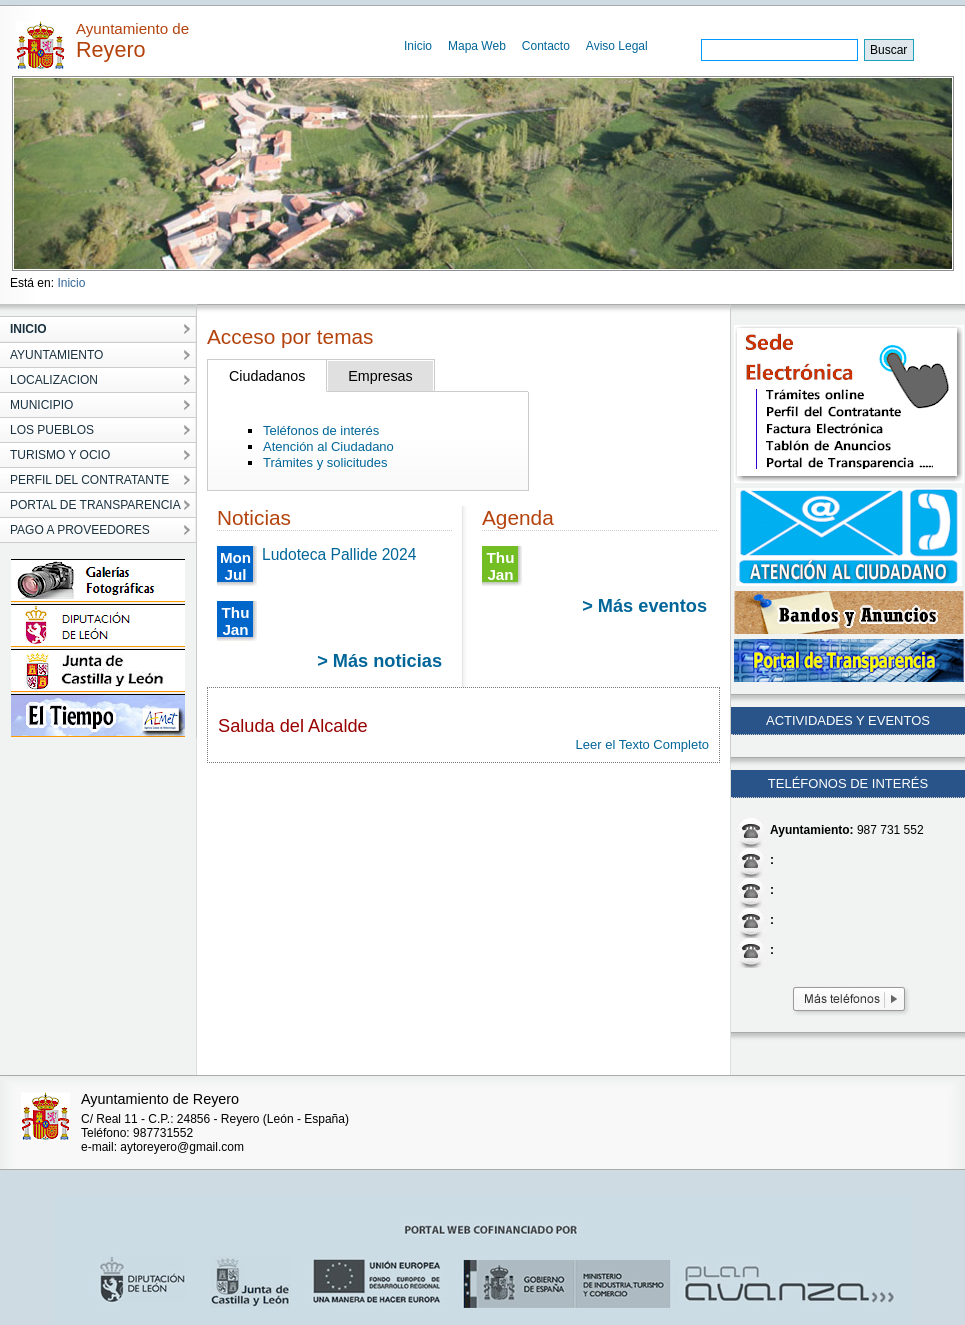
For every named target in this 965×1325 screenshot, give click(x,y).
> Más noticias (379, 661)
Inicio (418, 46)
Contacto (546, 46)
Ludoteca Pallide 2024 (339, 554)
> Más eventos (644, 606)
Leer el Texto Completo (642, 744)
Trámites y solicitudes (325, 462)
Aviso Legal (617, 46)
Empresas (380, 376)
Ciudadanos (267, 376)
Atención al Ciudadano (328, 446)
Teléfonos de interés (321, 430)
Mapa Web (477, 46)
